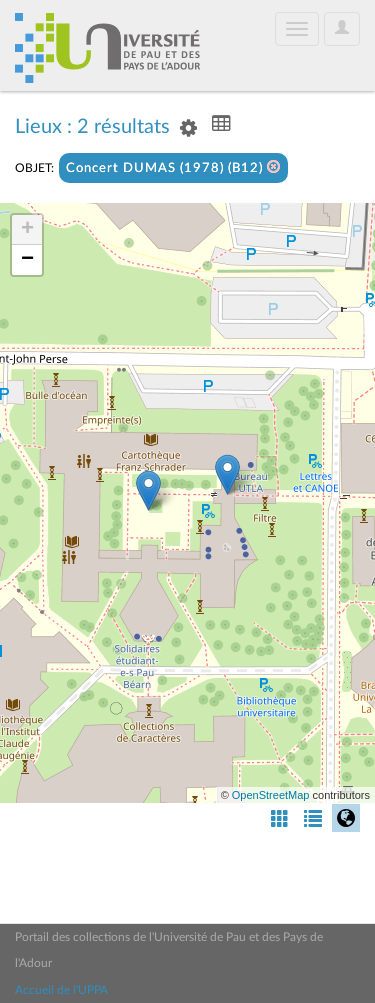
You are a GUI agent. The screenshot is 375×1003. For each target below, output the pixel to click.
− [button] (27, 260)
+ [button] (27, 230)
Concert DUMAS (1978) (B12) (173, 167)
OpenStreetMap (271, 795)
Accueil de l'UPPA (61, 990)
